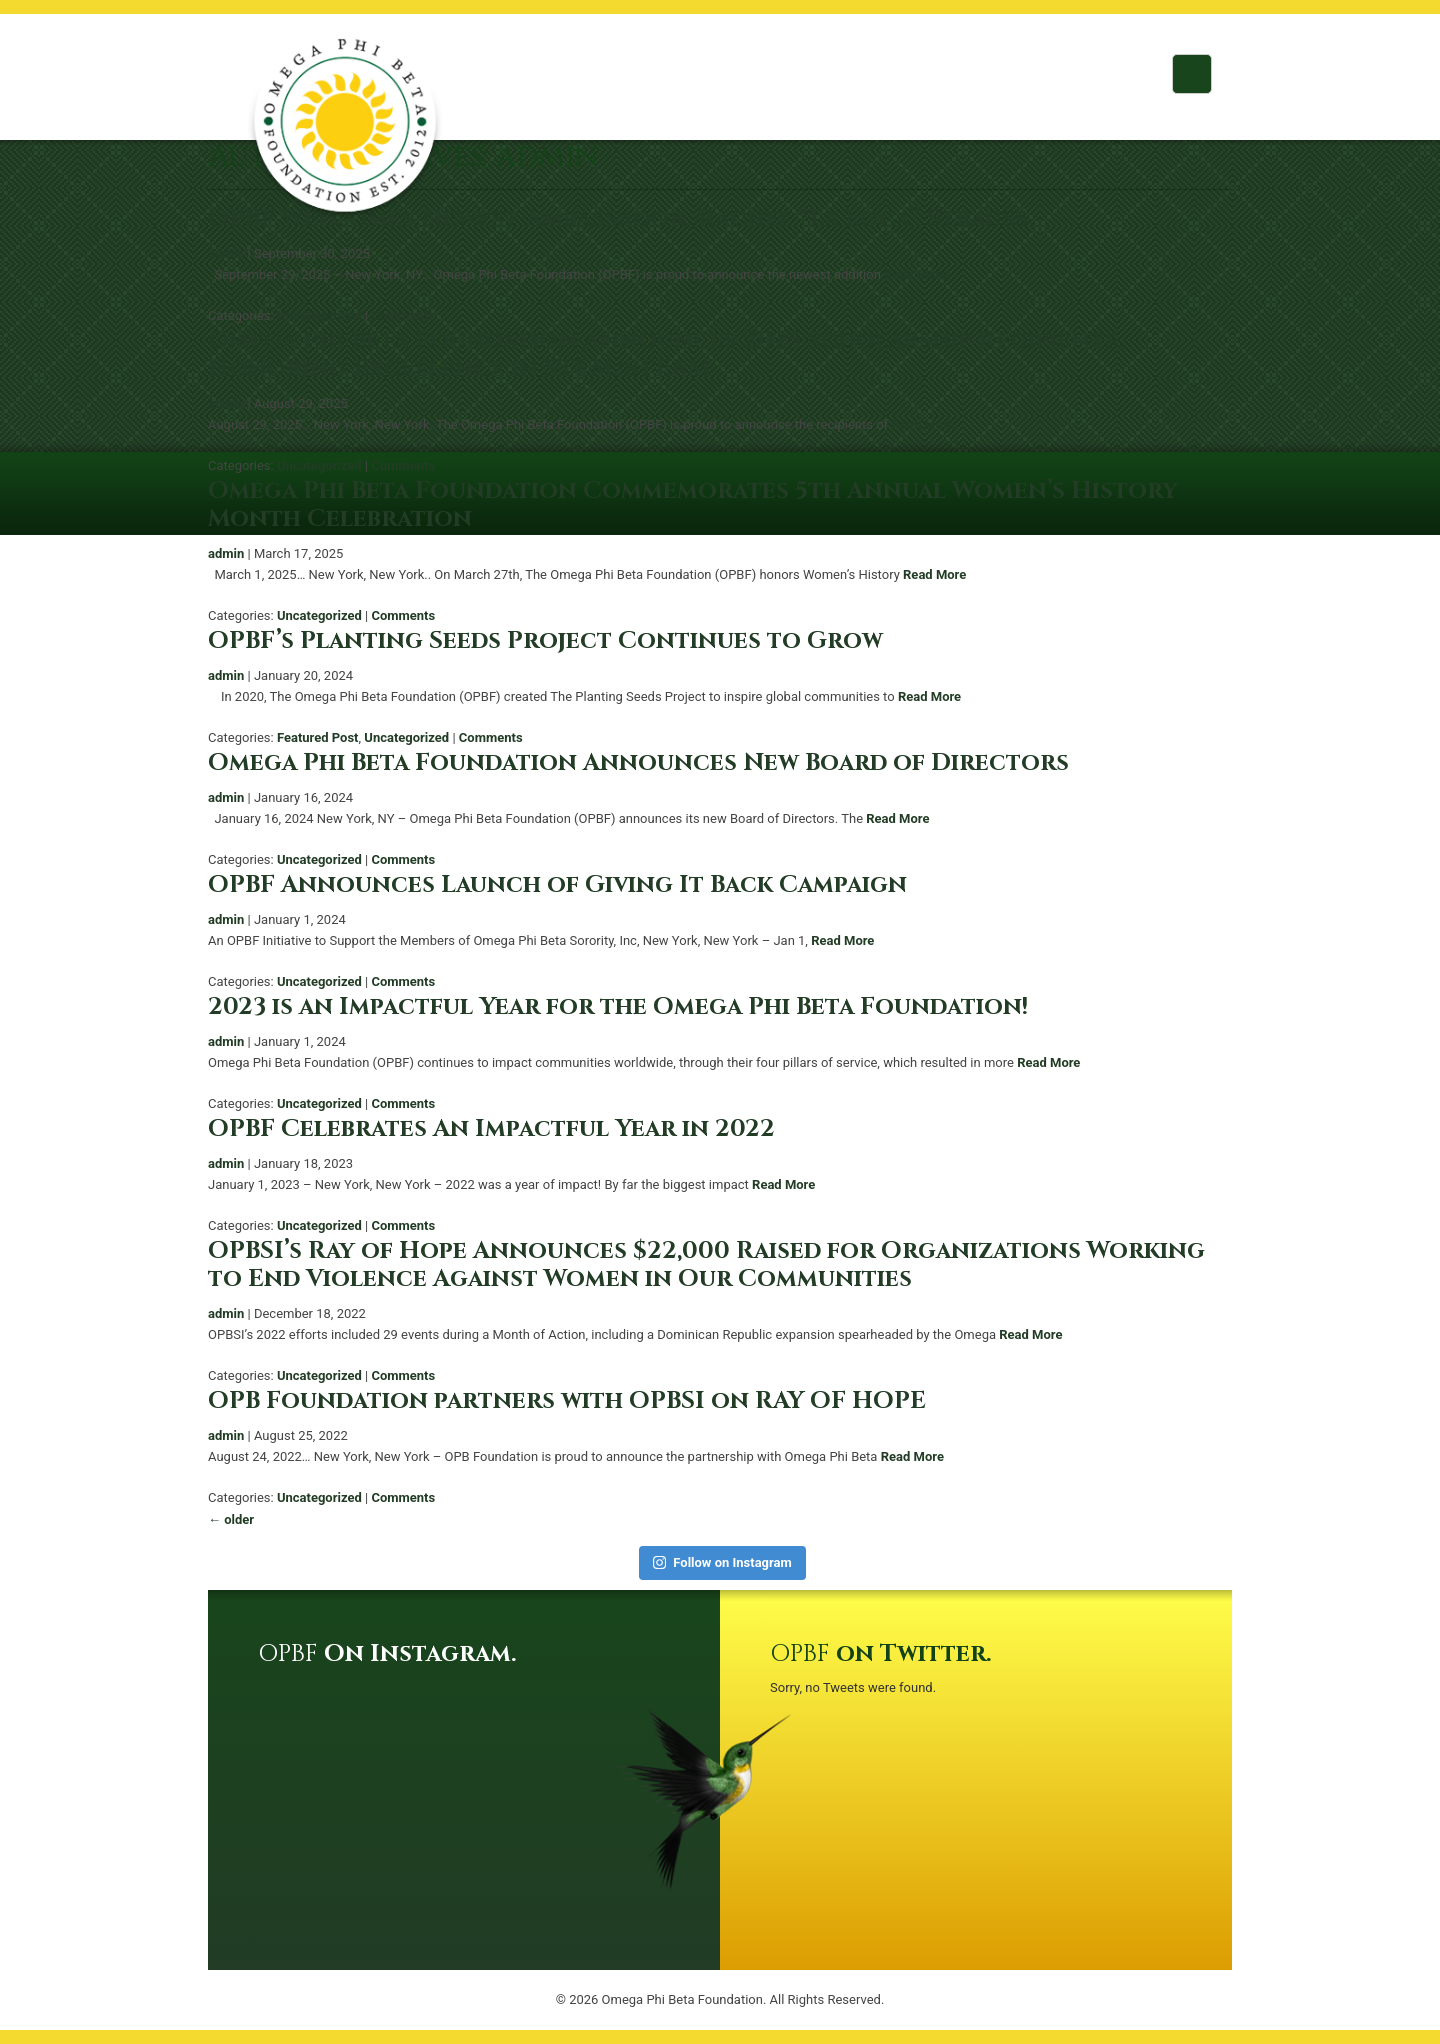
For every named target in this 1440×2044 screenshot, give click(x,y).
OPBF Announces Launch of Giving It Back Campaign (557, 885)
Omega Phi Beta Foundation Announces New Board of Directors (638, 763)
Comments (403, 315)
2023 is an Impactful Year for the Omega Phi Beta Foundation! (618, 1007)
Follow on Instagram (722, 1562)
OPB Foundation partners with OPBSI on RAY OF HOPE (567, 1401)
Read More (915, 274)
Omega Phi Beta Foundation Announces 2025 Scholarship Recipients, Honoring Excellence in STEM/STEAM (666, 355)
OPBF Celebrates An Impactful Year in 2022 (491, 1129)
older (231, 1519)
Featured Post (318, 737)
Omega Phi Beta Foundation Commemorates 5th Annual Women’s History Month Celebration (693, 505)
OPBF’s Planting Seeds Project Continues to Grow (545, 641)
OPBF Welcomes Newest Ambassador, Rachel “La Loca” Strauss (618, 219)
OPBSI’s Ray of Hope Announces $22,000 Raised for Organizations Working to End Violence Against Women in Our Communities (706, 1265)
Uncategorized (319, 315)
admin (226, 253)
